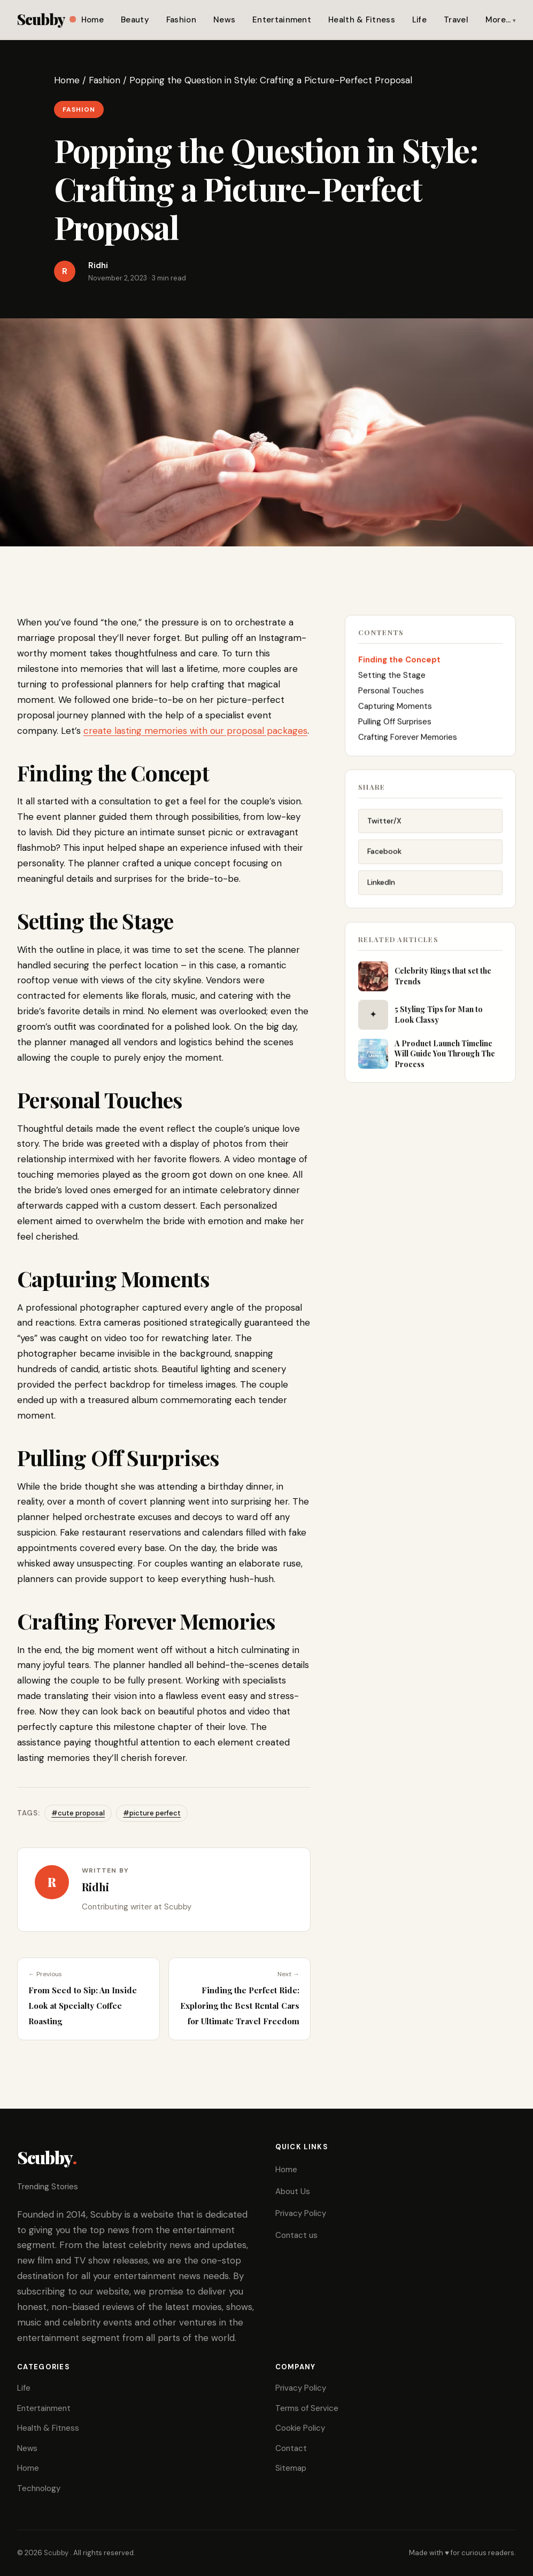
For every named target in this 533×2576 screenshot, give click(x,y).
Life (419, 19)
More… (498, 19)
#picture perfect (152, 1813)
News (224, 19)
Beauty (135, 19)
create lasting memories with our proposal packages (195, 731)
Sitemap (290, 2468)
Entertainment (281, 19)
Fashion (181, 19)
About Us (292, 2191)
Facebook (384, 855)
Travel (456, 19)
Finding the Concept (399, 662)
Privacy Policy (300, 2213)
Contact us (296, 2235)
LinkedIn (381, 886)
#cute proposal (78, 1813)
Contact (291, 2448)
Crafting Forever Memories (407, 740)
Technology (38, 2488)
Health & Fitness (361, 19)
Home (92, 19)
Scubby (46, 19)
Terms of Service (306, 2408)
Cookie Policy (300, 2428)
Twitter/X (384, 825)
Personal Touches (392, 693)
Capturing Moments (395, 709)
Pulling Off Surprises (396, 724)
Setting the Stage (392, 678)
